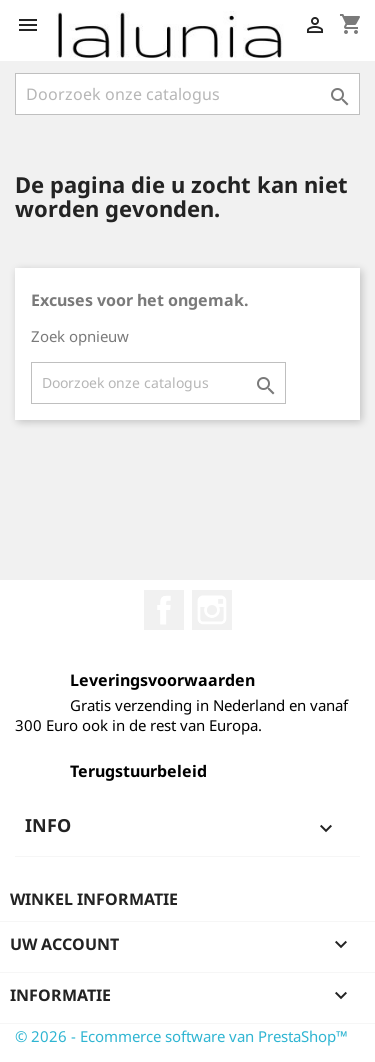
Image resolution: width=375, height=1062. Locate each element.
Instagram (212, 610)
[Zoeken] (187, 94)
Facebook (164, 610)
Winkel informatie (94, 899)
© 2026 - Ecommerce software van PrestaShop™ (181, 1036)
